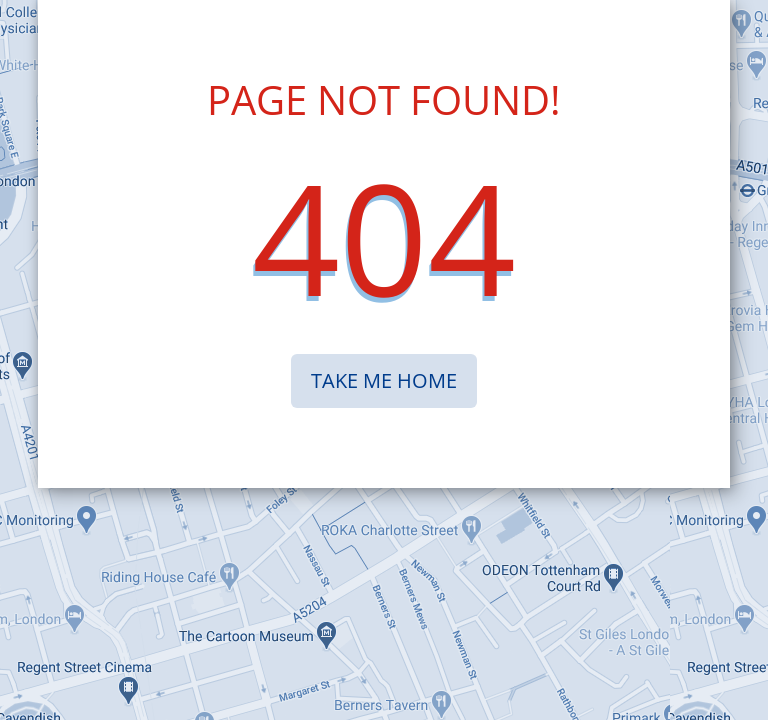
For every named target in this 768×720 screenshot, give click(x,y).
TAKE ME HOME (384, 380)
